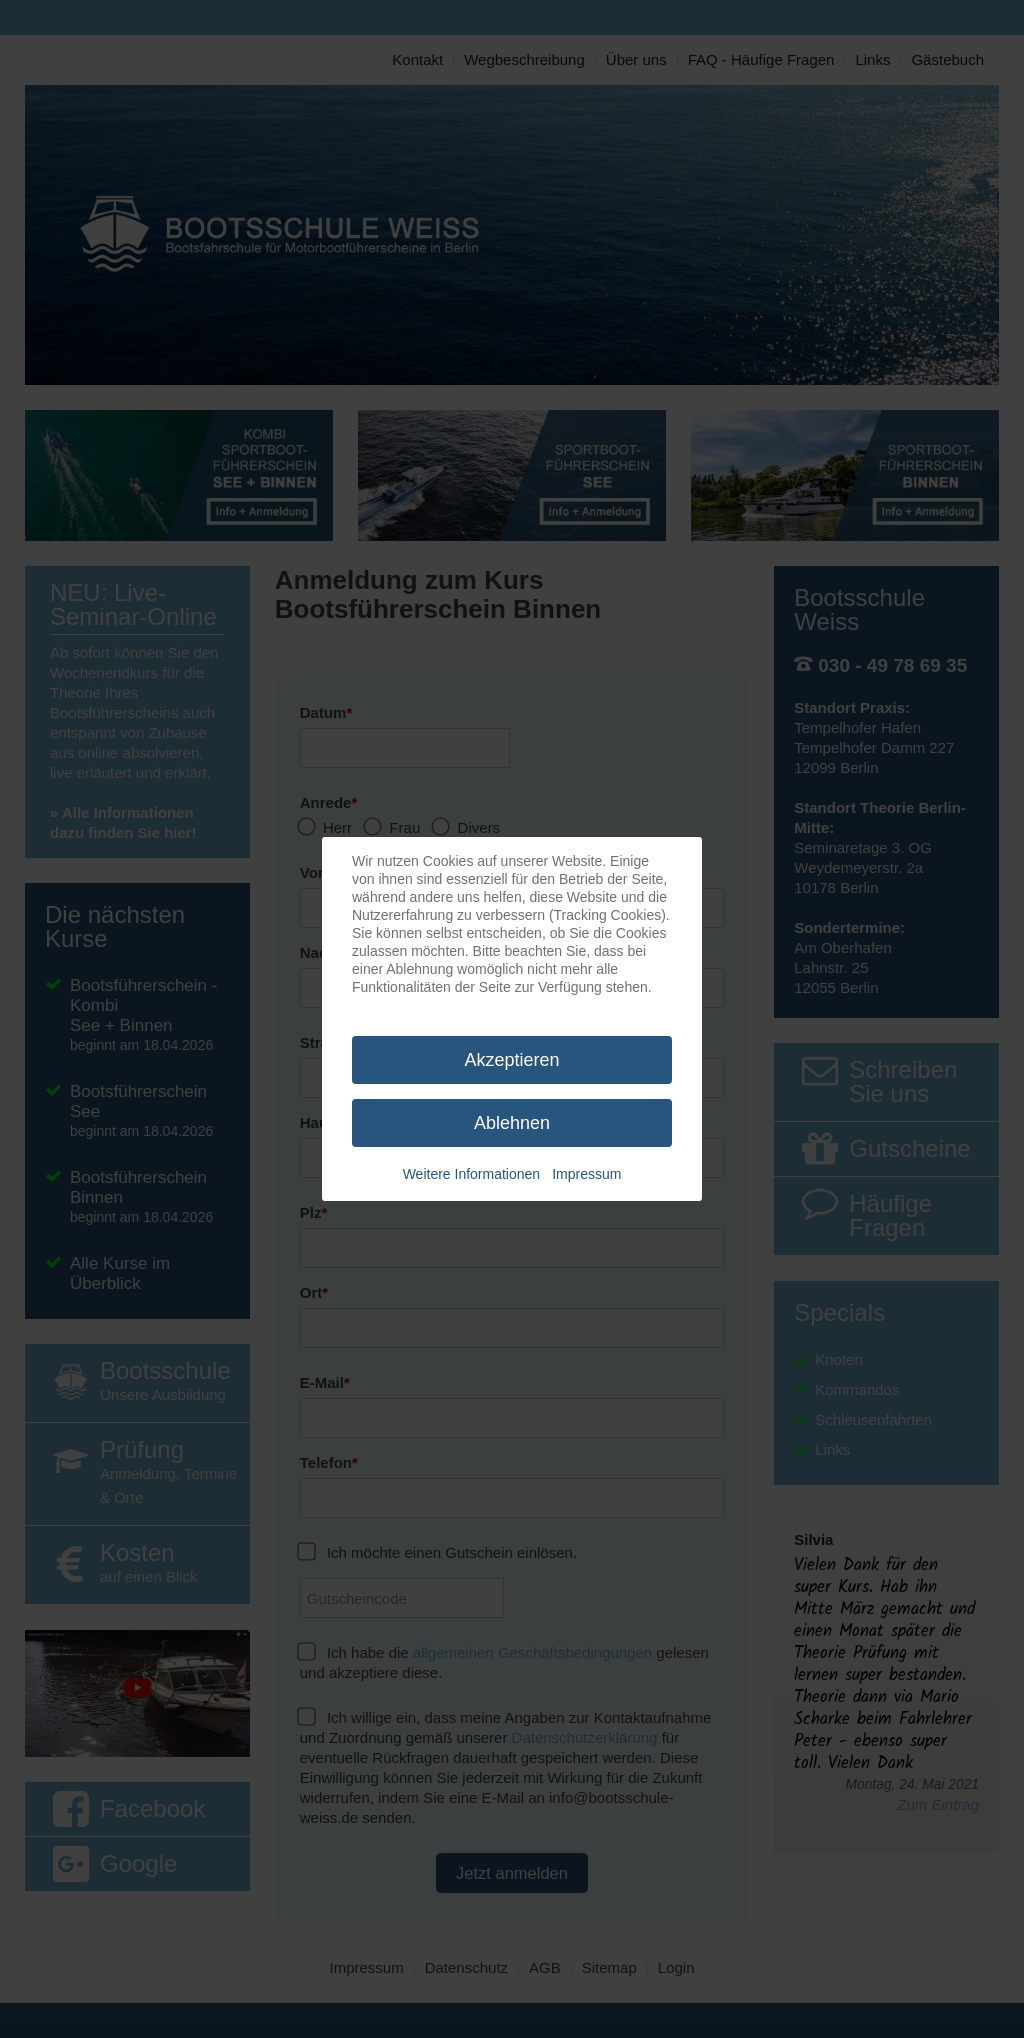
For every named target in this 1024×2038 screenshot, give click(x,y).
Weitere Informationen (471, 1174)
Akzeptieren (511, 1060)
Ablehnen (512, 1123)
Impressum (586, 1174)
